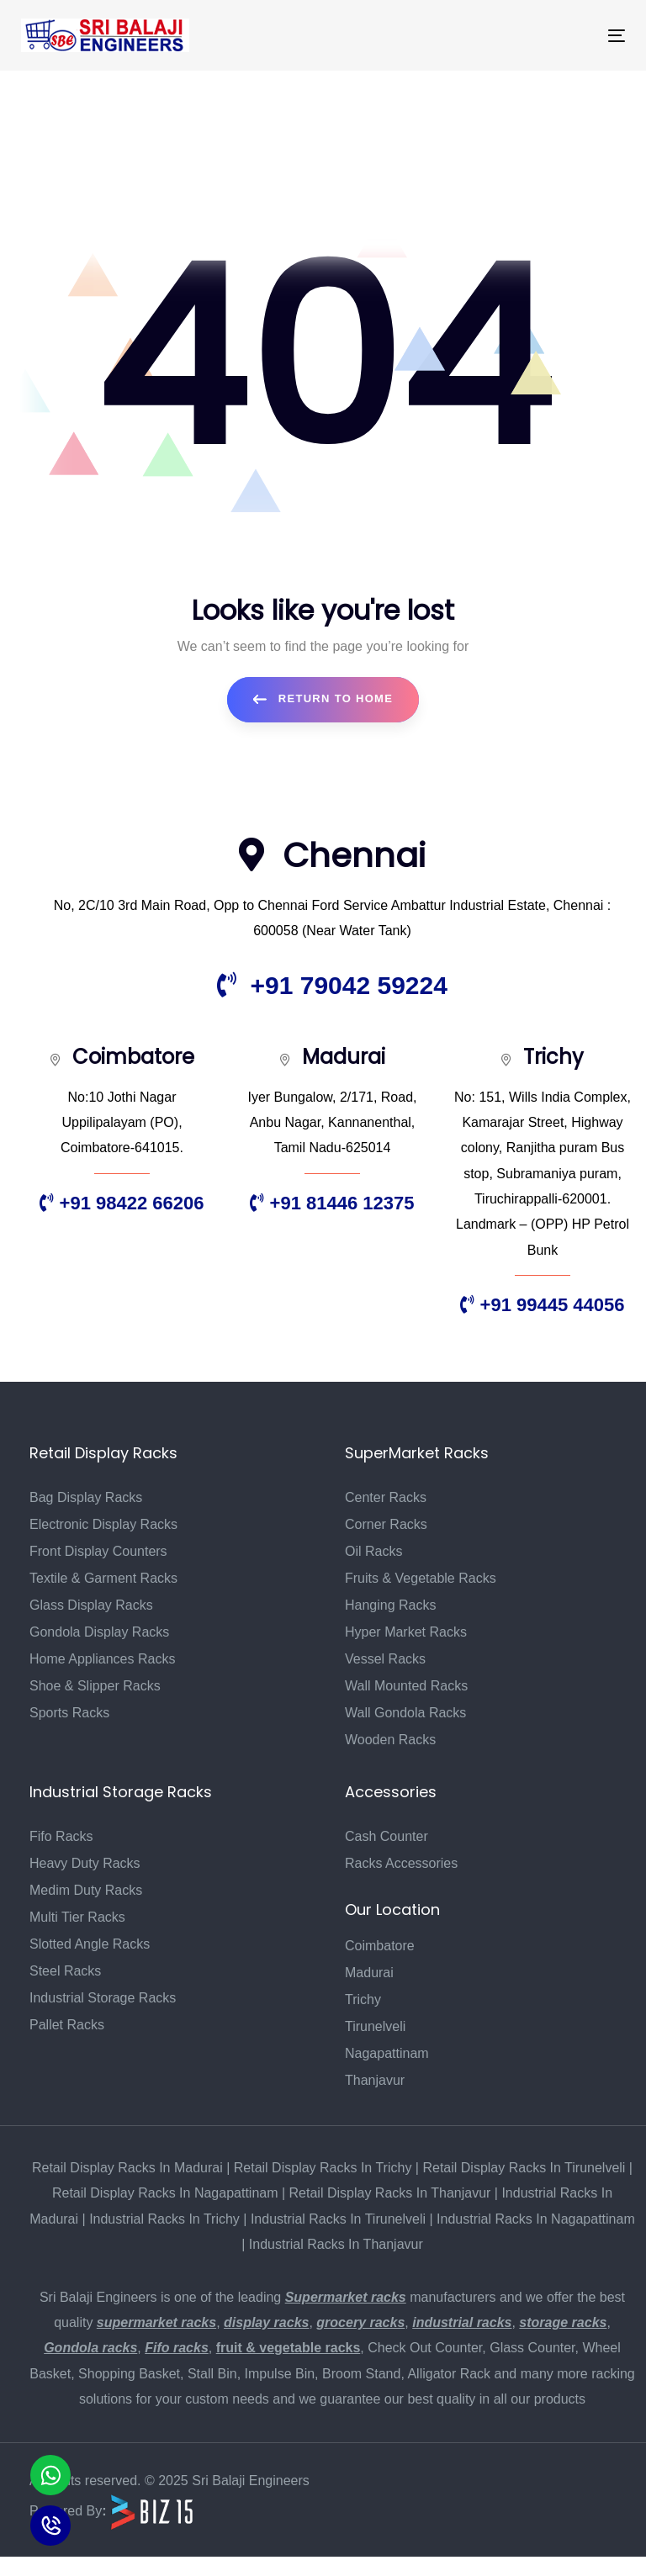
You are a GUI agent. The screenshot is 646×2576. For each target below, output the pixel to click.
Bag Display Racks (85, 1497)
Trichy (363, 1999)
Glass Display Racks (91, 1605)
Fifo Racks (61, 1836)
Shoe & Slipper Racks (95, 1686)
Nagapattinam (387, 2053)
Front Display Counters (98, 1551)
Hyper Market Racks (406, 1632)
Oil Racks (373, 1551)
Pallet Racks (66, 2025)
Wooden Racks (390, 1739)
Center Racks (385, 1497)
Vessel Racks (385, 1659)
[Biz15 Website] (152, 2511)
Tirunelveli (375, 2026)
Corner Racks (386, 1524)
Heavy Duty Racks (84, 1863)
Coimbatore (380, 1946)
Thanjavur (375, 2080)
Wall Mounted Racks (406, 1686)
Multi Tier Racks (77, 1917)
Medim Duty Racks (85, 1890)
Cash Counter (386, 1836)
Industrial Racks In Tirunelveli (338, 2219)
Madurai (369, 1972)
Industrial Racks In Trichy (164, 2219)
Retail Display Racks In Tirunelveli (523, 2168)
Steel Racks (65, 1971)
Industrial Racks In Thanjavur (336, 2244)
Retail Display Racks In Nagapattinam (165, 2193)
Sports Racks (69, 1713)
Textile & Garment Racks (103, 1578)
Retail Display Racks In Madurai (127, 2168)
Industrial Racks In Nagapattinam (536, 2219)
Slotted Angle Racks (89, 1944)
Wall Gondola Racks (405, 1713)
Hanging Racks (391, 1605)
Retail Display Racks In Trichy (323, 2168)
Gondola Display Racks (99, 1632)
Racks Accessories (401, 1863)
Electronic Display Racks (103, 1524)
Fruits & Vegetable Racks (420, 1578)
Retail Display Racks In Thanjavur (390, 2193)
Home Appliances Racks (102, 1659)
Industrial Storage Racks (102, 1998)
